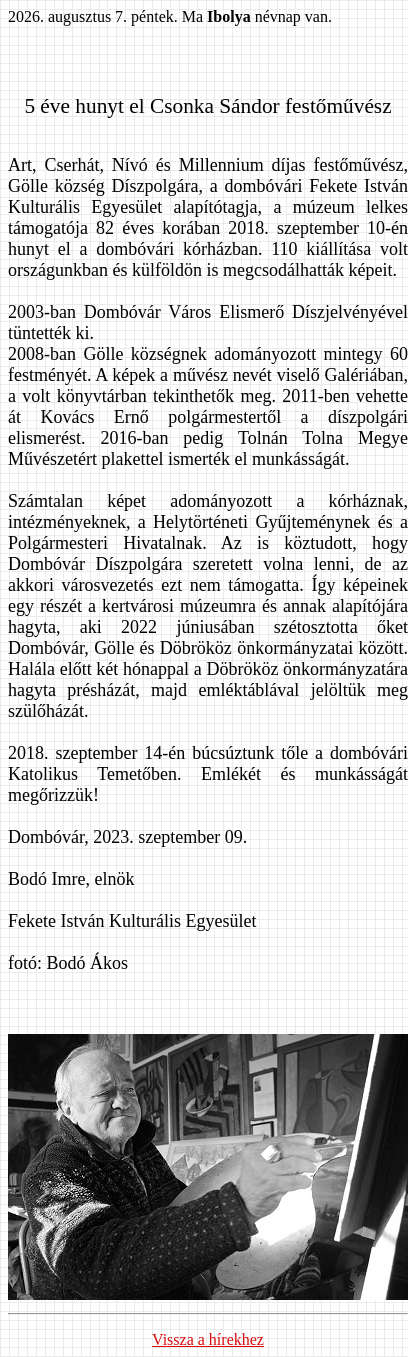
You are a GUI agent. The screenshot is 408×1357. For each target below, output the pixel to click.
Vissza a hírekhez (208, 1339)
